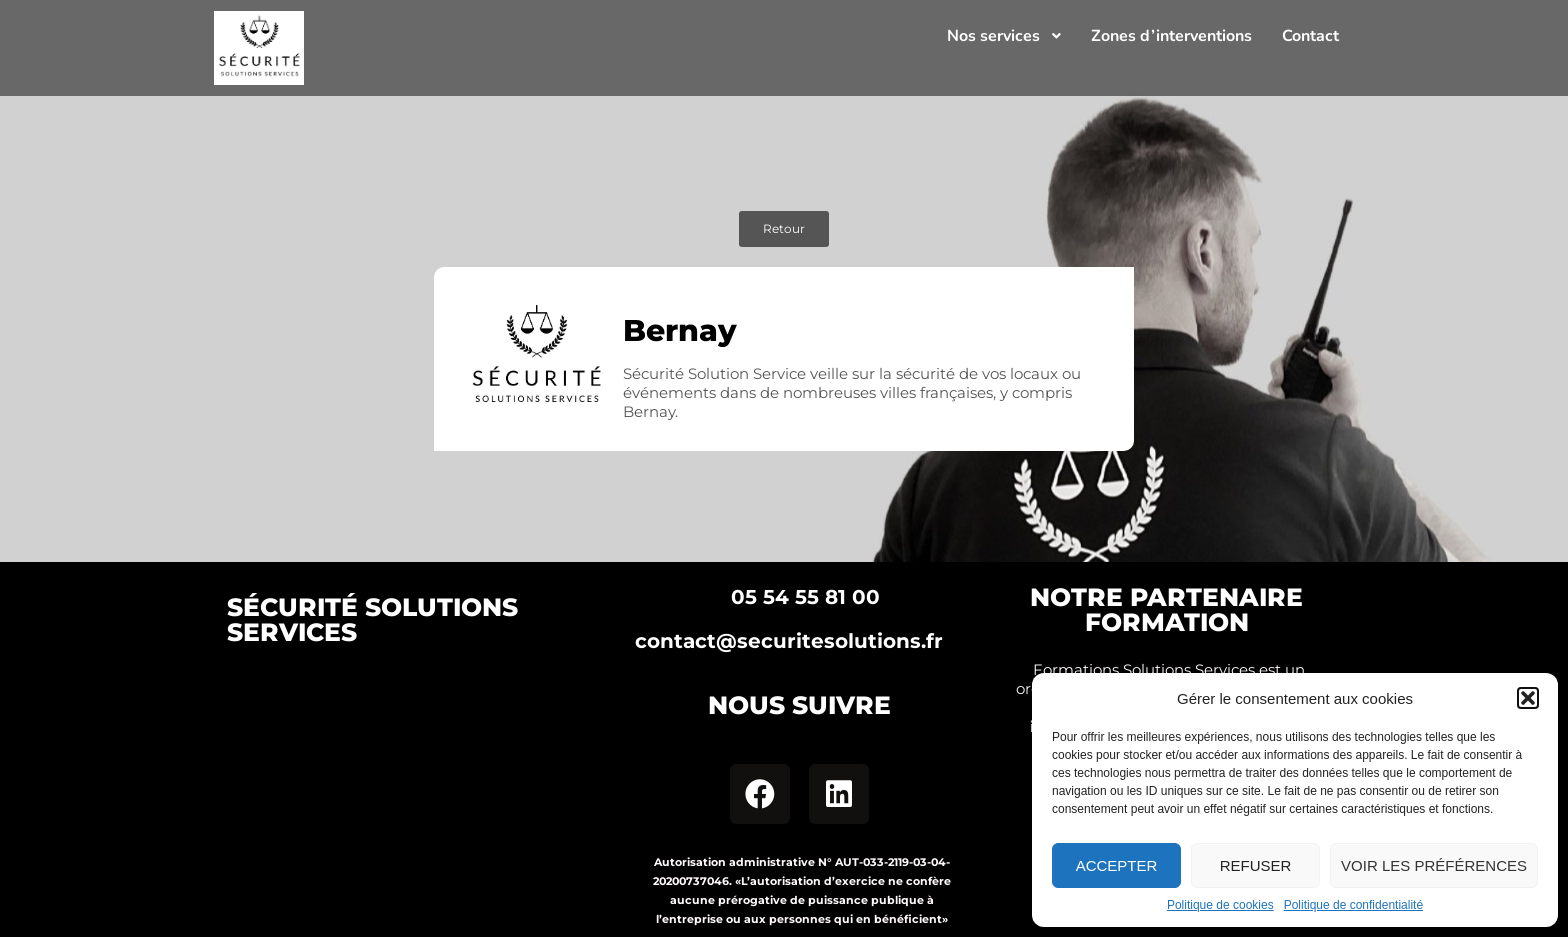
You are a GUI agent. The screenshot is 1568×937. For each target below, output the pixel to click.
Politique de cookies (1220, 905)
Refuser (1256, 865)
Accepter (1117, 865)
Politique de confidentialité (1353, 905)
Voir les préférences (1434, 865)
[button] (1528, 698)
